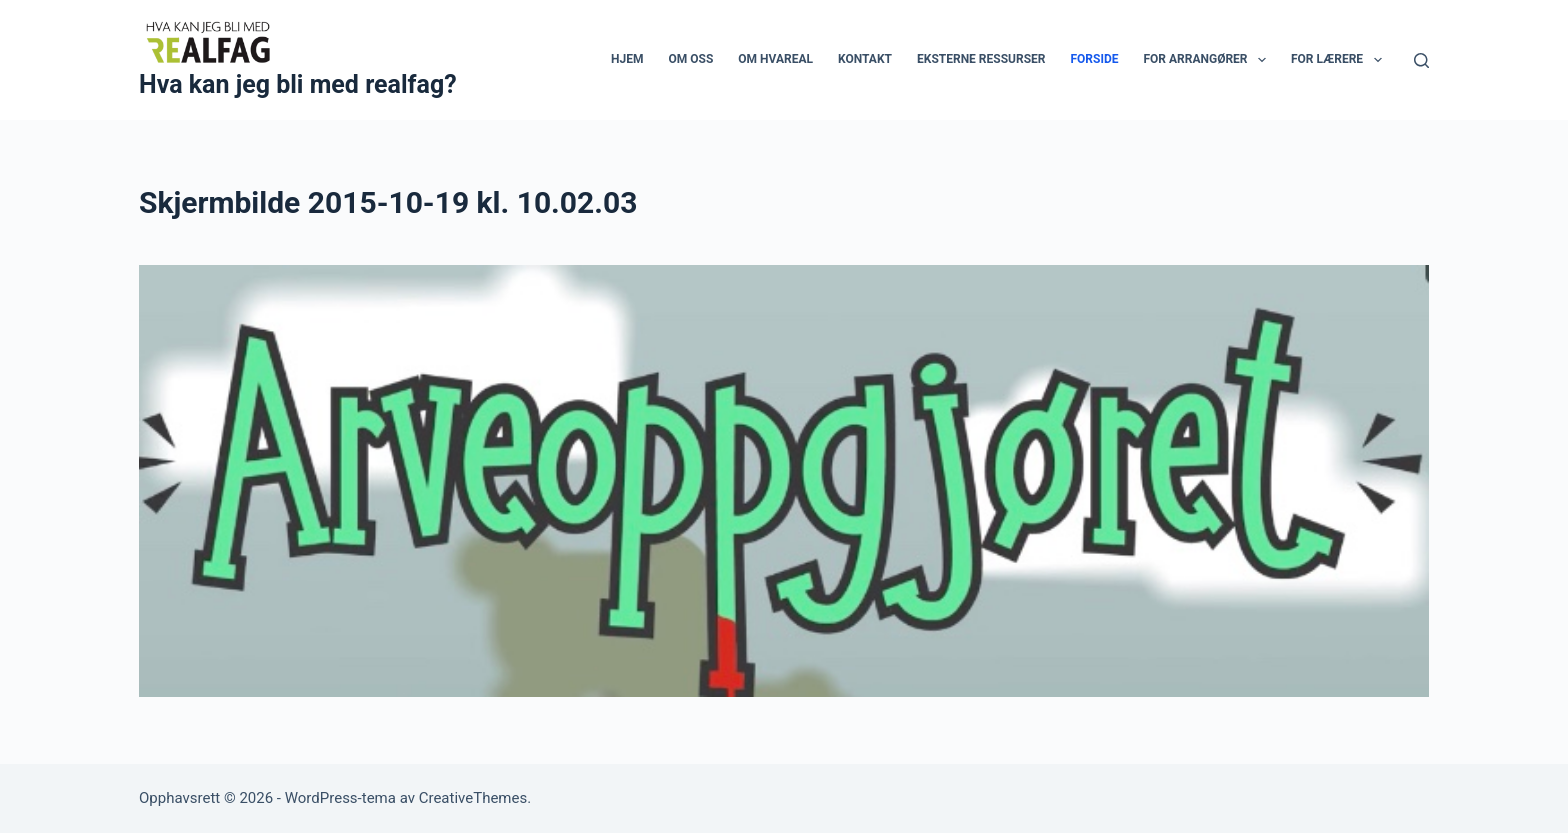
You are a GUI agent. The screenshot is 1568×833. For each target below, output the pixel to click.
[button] (1262, 60)
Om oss (691, 59)
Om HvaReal (775, 59)
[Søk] (1421, 60)
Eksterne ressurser (981, 59)
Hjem (627, 59)
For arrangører (1208, 60)
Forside (1094, 59)
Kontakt (865, 59)
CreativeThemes (473, 798)
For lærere (1340, 60)
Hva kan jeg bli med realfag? (298, 84)
